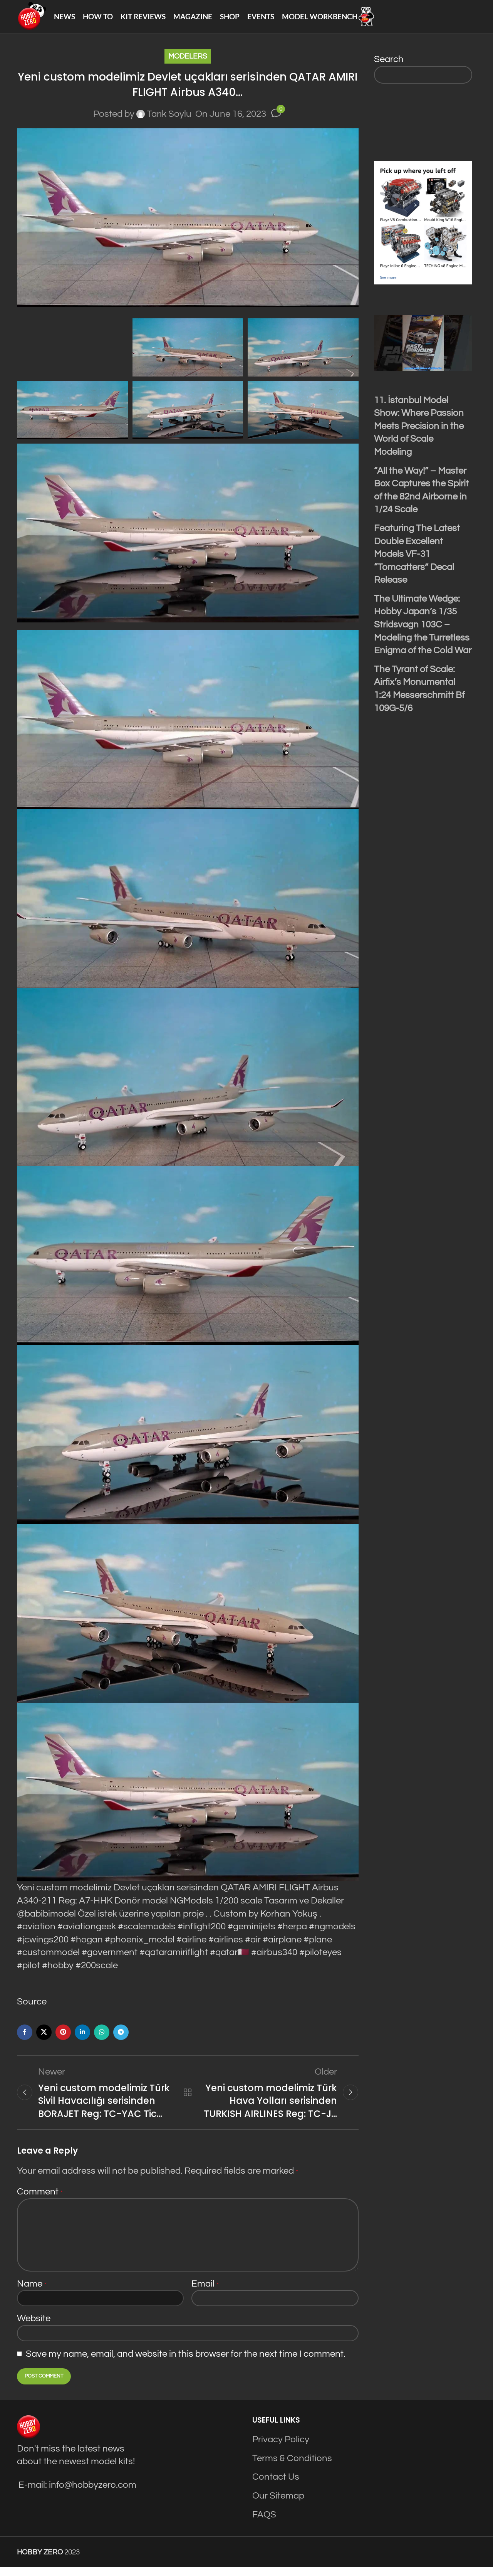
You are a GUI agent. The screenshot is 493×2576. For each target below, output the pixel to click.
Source (32, 2008)
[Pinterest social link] (63, 2039)
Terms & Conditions (292, 2467)
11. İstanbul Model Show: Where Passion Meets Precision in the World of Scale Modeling (419, 433)
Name (32, 2292)
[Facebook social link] (24, 2039)
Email (205, 2292)
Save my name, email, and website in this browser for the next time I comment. (185, 2363)
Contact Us (275, 2486)
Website (33, 2327)
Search (389, 66)
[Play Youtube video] (423, 350)
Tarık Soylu (169, 121)
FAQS (264, 2523)
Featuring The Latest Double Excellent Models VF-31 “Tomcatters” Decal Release (417, 561)
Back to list (187, 2100)
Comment (40, 2201)
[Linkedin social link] (82, 2039)
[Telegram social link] (121, 2039)
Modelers (187, 63)
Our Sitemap (278, 2505)
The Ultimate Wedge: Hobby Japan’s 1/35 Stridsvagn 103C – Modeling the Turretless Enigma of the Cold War (422, 631)
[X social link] (44, 2039)
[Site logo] (35, 19)
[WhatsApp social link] (101, 2039)
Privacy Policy (280, 2448)
